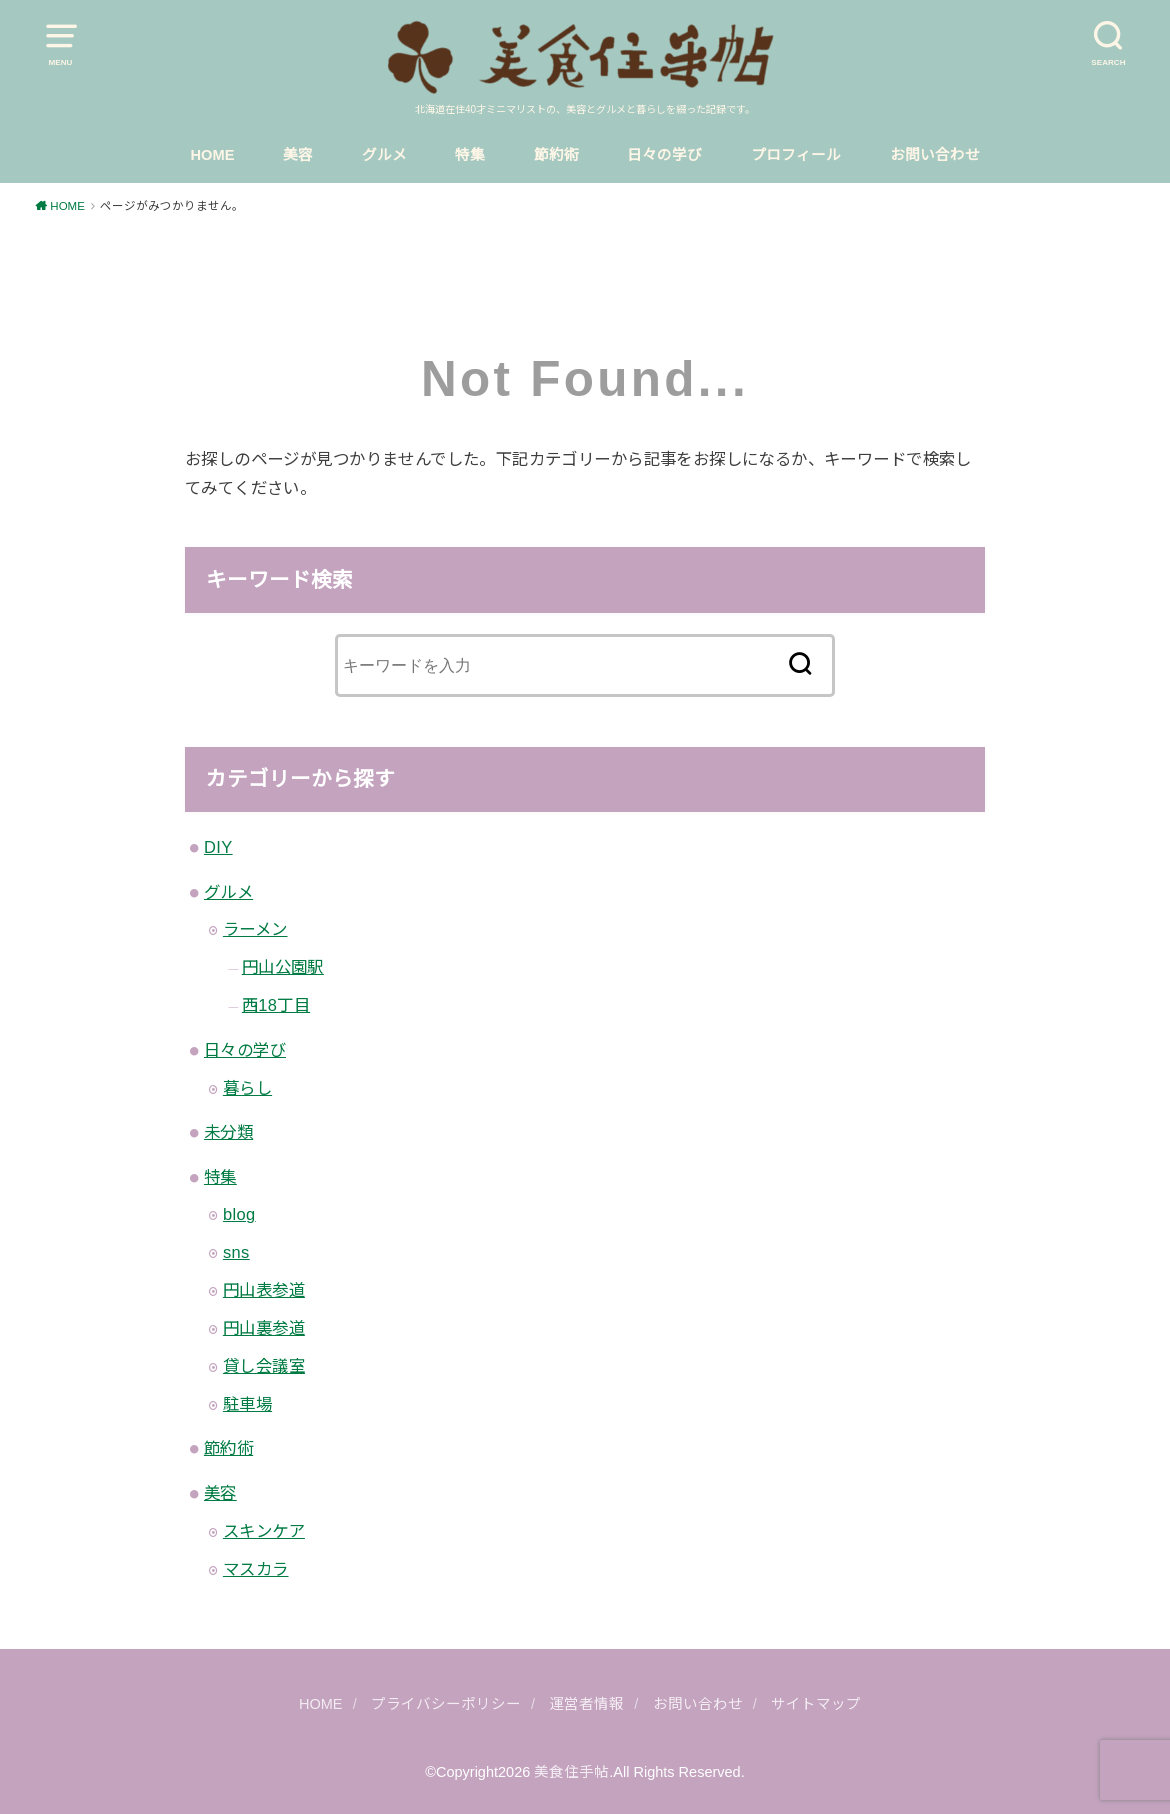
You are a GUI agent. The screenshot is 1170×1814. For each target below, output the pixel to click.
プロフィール (796, 155)
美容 (298, 155)
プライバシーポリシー (446, 1704)
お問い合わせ (935, 155)
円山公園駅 (283, 967)
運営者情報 (586, 1704)
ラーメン (255, 929)
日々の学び (664, 155)
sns (236, 1252)
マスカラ (256, 1569)
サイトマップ (816, 1704)
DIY (218, 847)
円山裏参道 (264, 1328)
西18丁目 (276, 1005)
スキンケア (264, 1531)
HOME (212, 155)
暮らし (247, 1088)
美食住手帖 (571, 1772)
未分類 (228, 1132)
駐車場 (247, 1404)
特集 (470, 155)
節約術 (556, 155)
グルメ (384, 155)
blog (239, 1214)
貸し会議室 (264, 1366)
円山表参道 (264, 1290)
